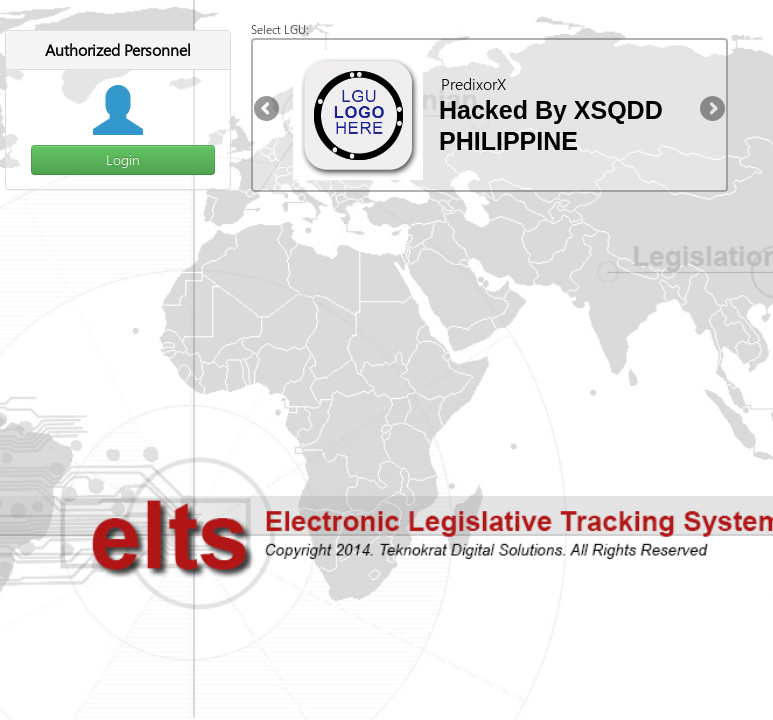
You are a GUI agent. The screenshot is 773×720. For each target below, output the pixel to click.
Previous (268, 110)
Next (711, 110)
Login (123, 159)
